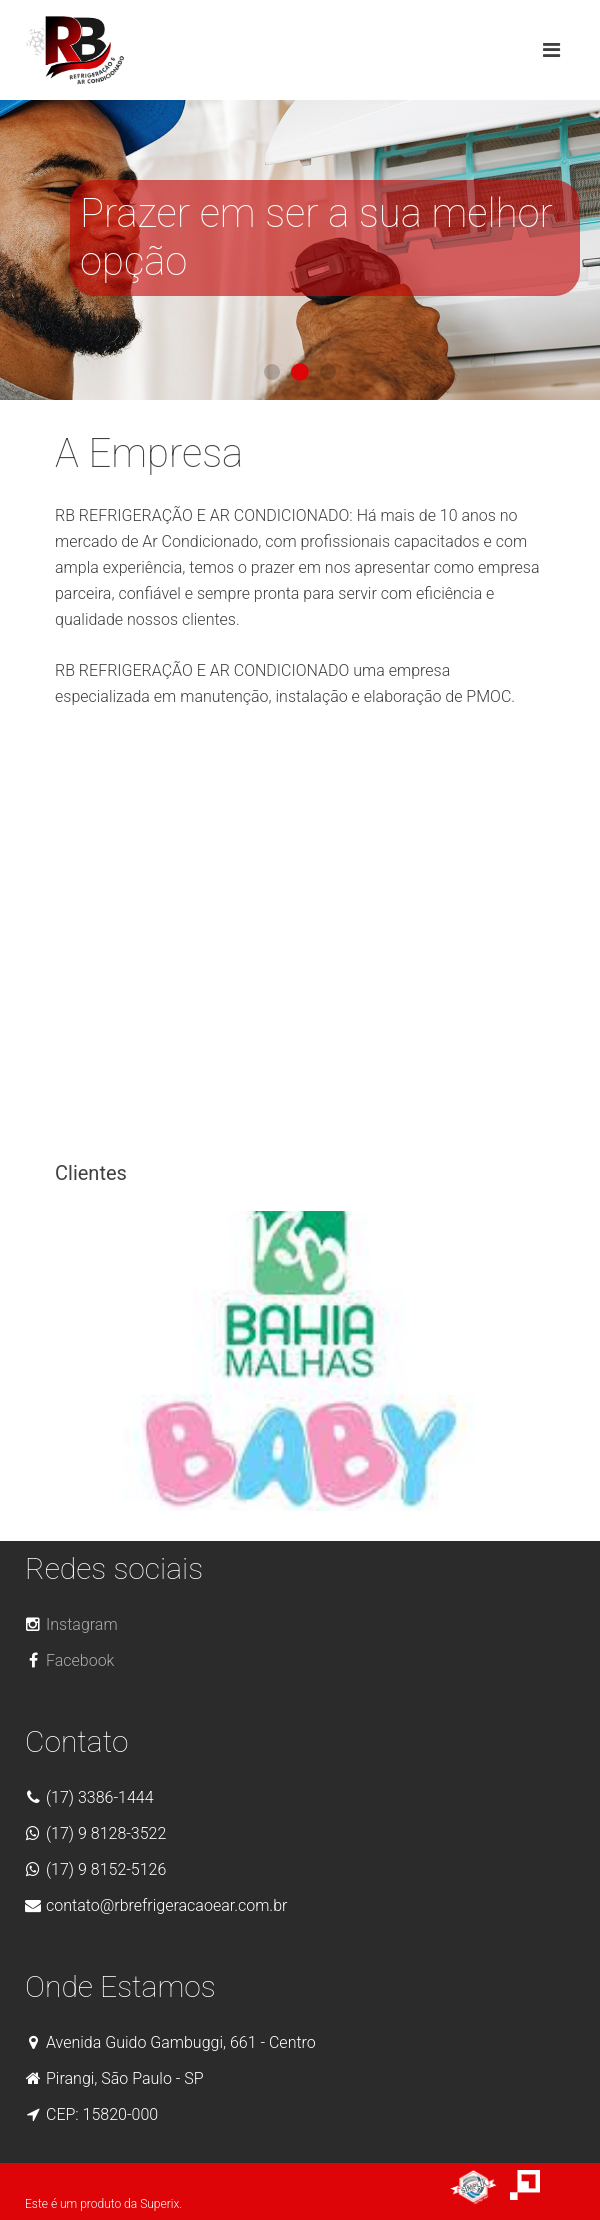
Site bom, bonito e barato (480, 2187)
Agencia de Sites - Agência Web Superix (542, 2187)
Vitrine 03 (328, 372)
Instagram (71, 1624)
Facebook (69, 1660)
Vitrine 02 (300, 372)
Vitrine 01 (272, 372)
